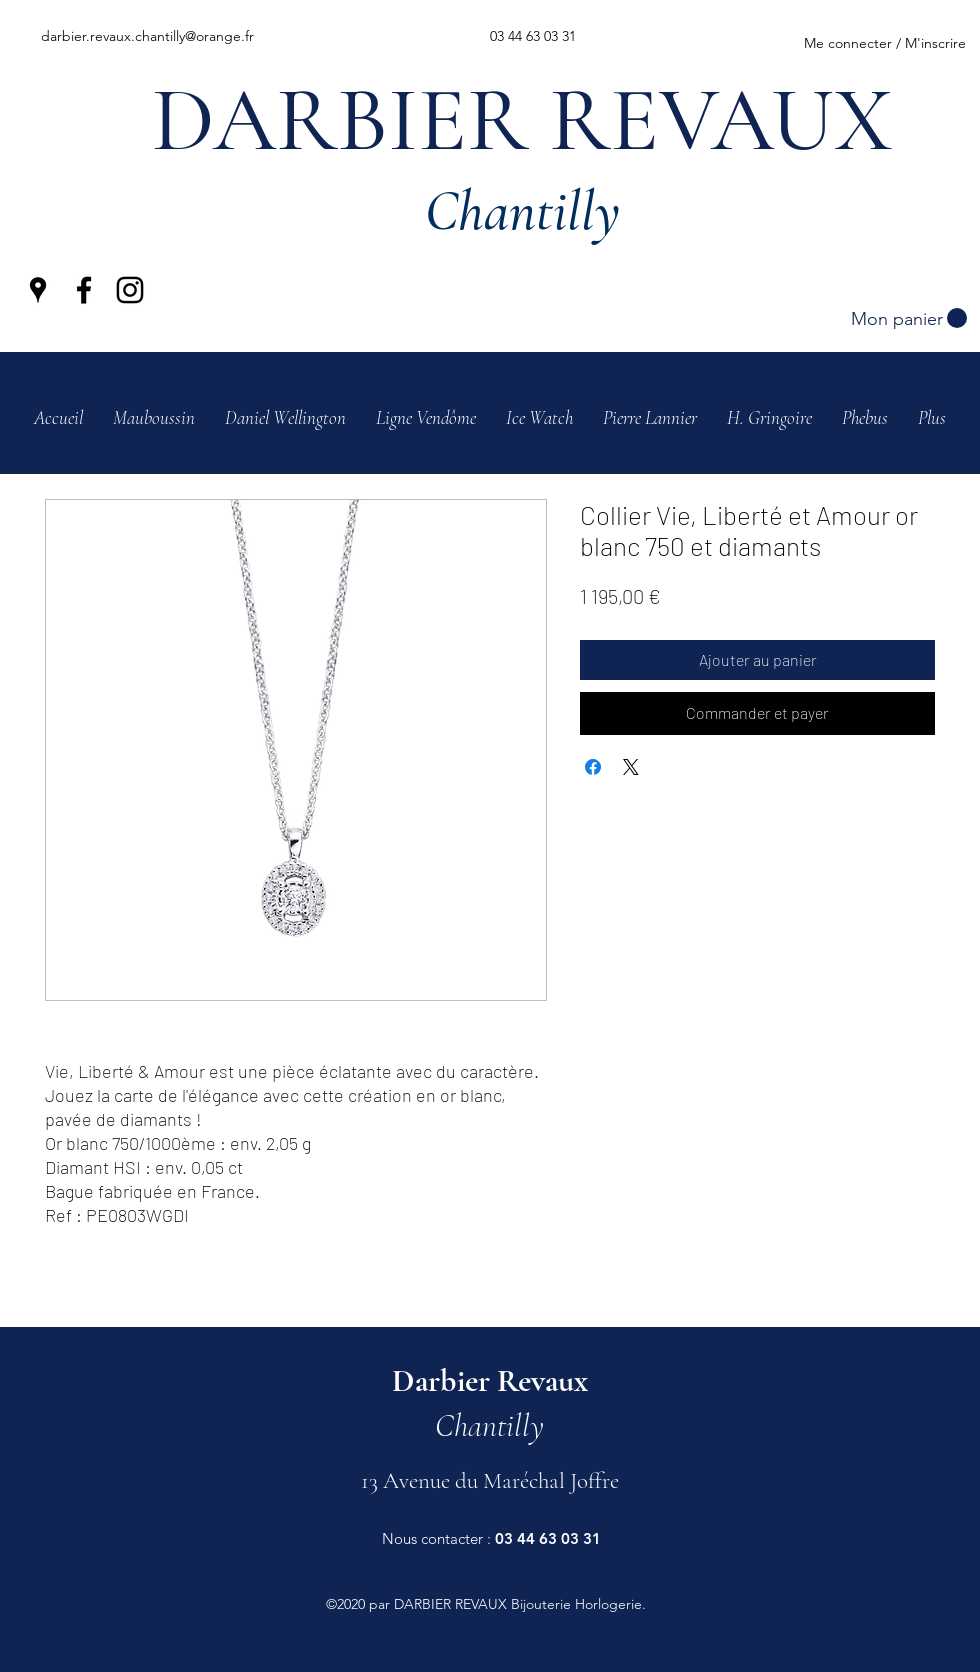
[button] (909, 318)
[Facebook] (84, 290)
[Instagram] (130, 290)
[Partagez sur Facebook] (593, 767)
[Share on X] (631, 767)
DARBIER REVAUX (522, 120)
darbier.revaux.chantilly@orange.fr (147, 36)
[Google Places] (38, 290)
